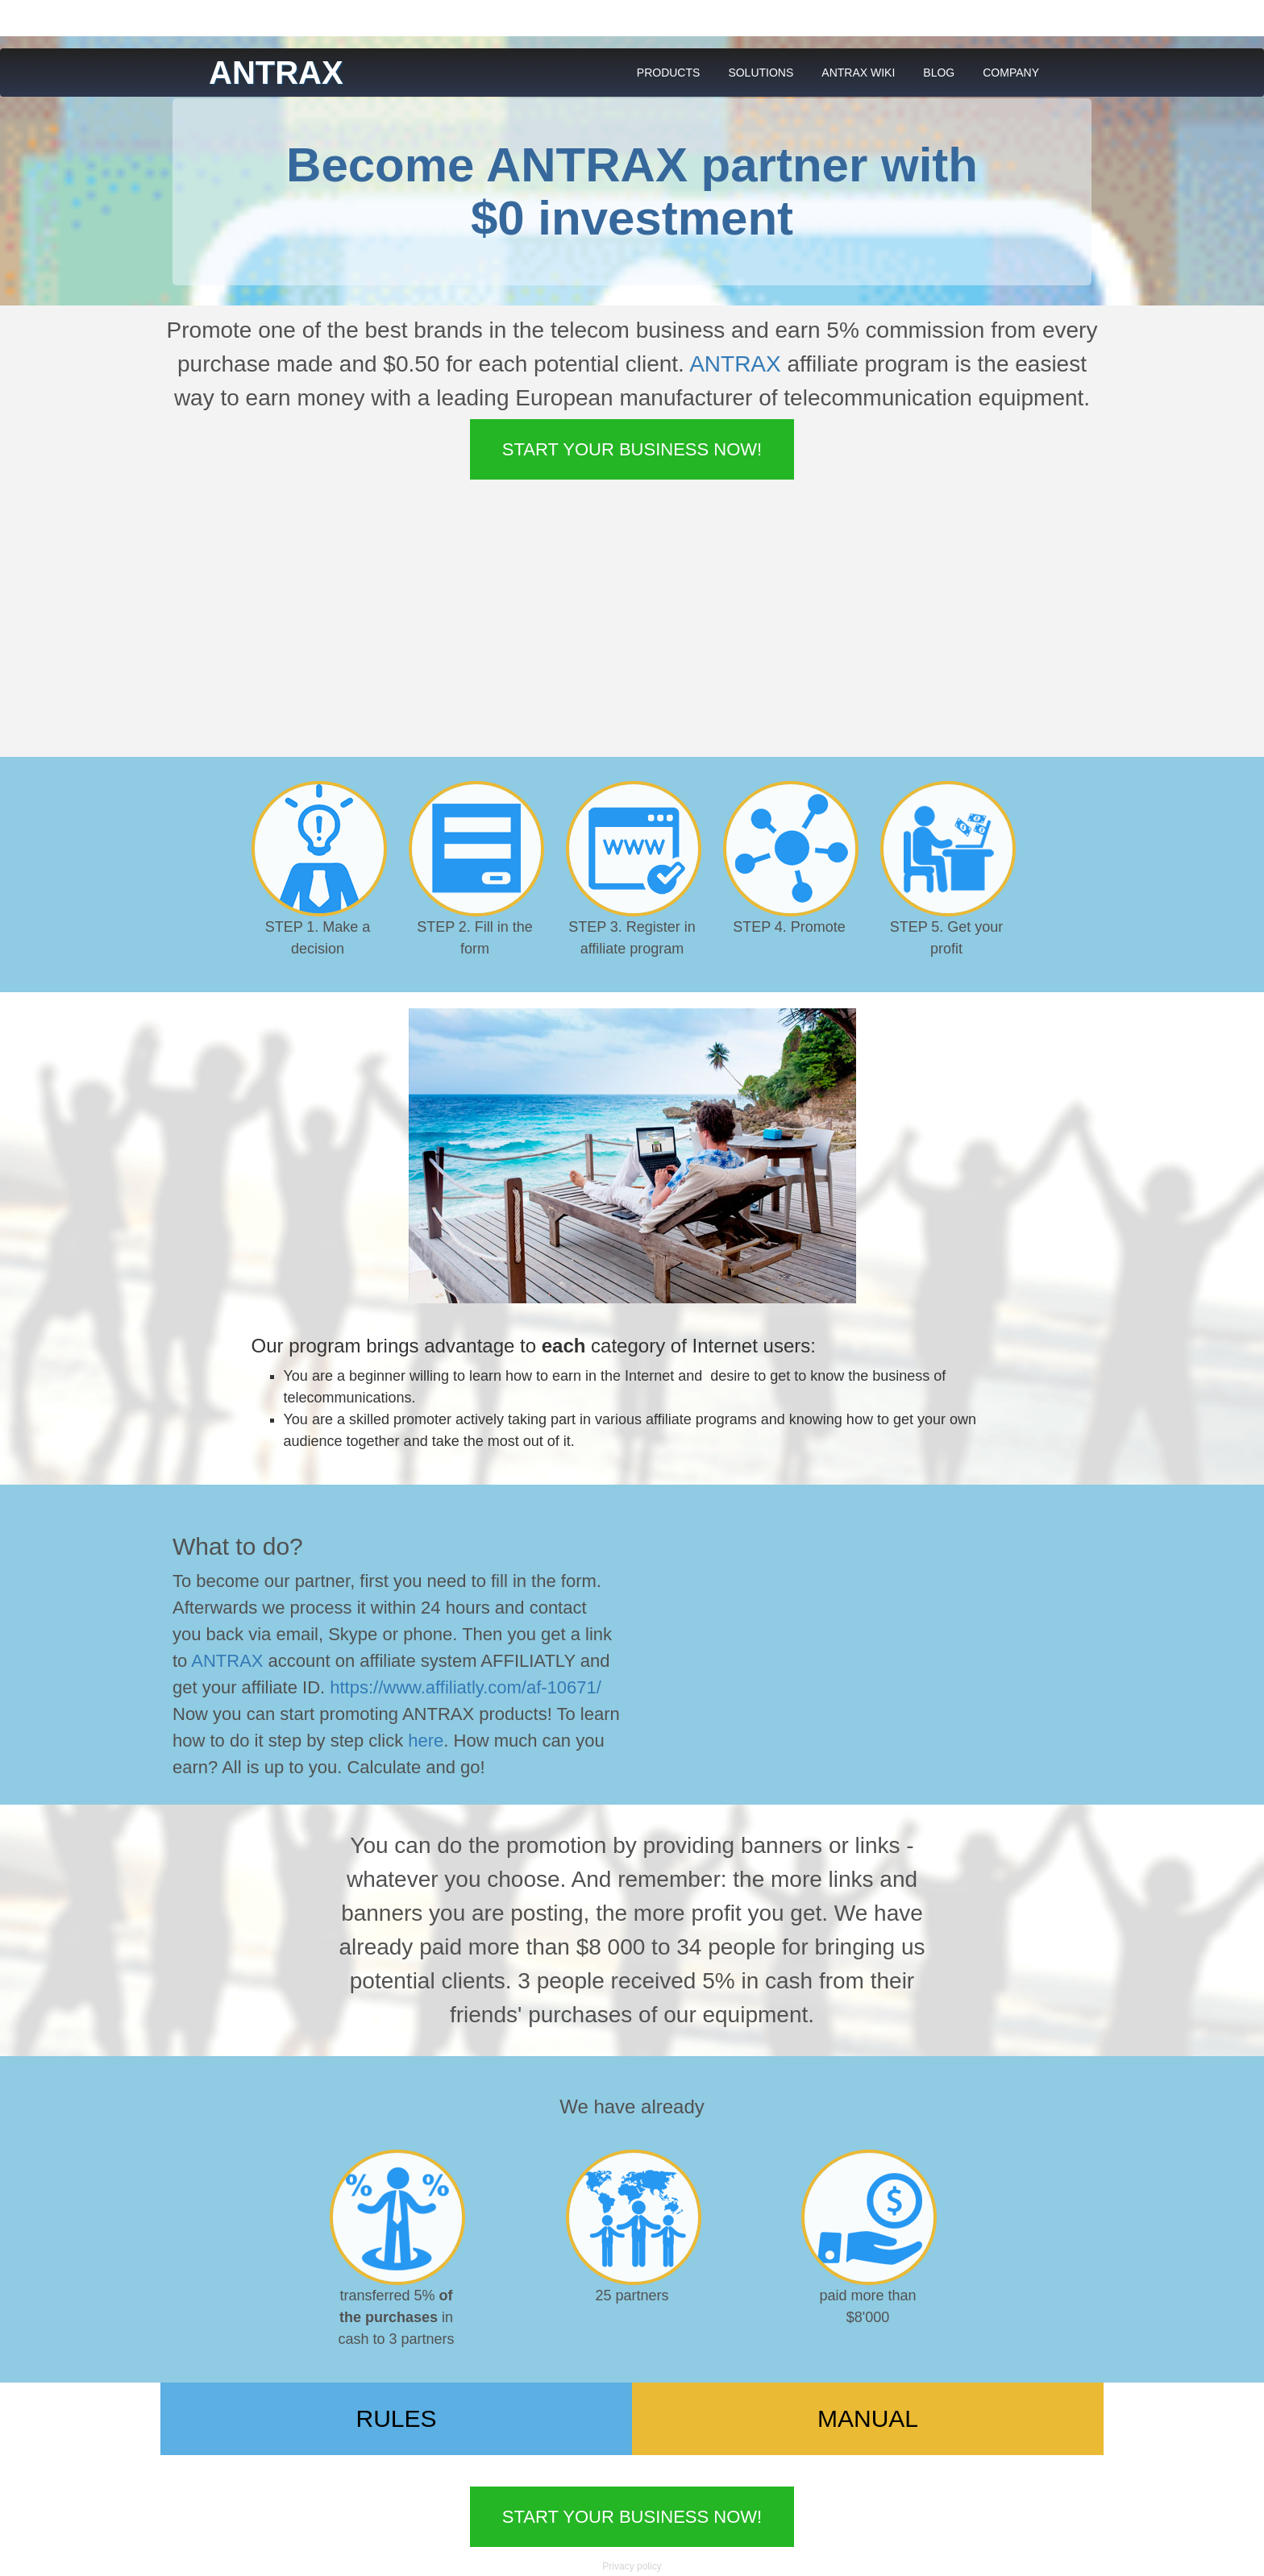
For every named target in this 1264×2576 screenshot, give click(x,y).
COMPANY (1011, 72)
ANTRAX (735, 363)
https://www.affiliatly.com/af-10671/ (465, 1687)
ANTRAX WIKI (858, 72)
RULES (396, 2418)
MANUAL (867, 2418)
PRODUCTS (669, 72)
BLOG (938, 72)
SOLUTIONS (760, 72)
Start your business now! (632, 449)
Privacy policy (631, 2566)
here (425, 1740)
